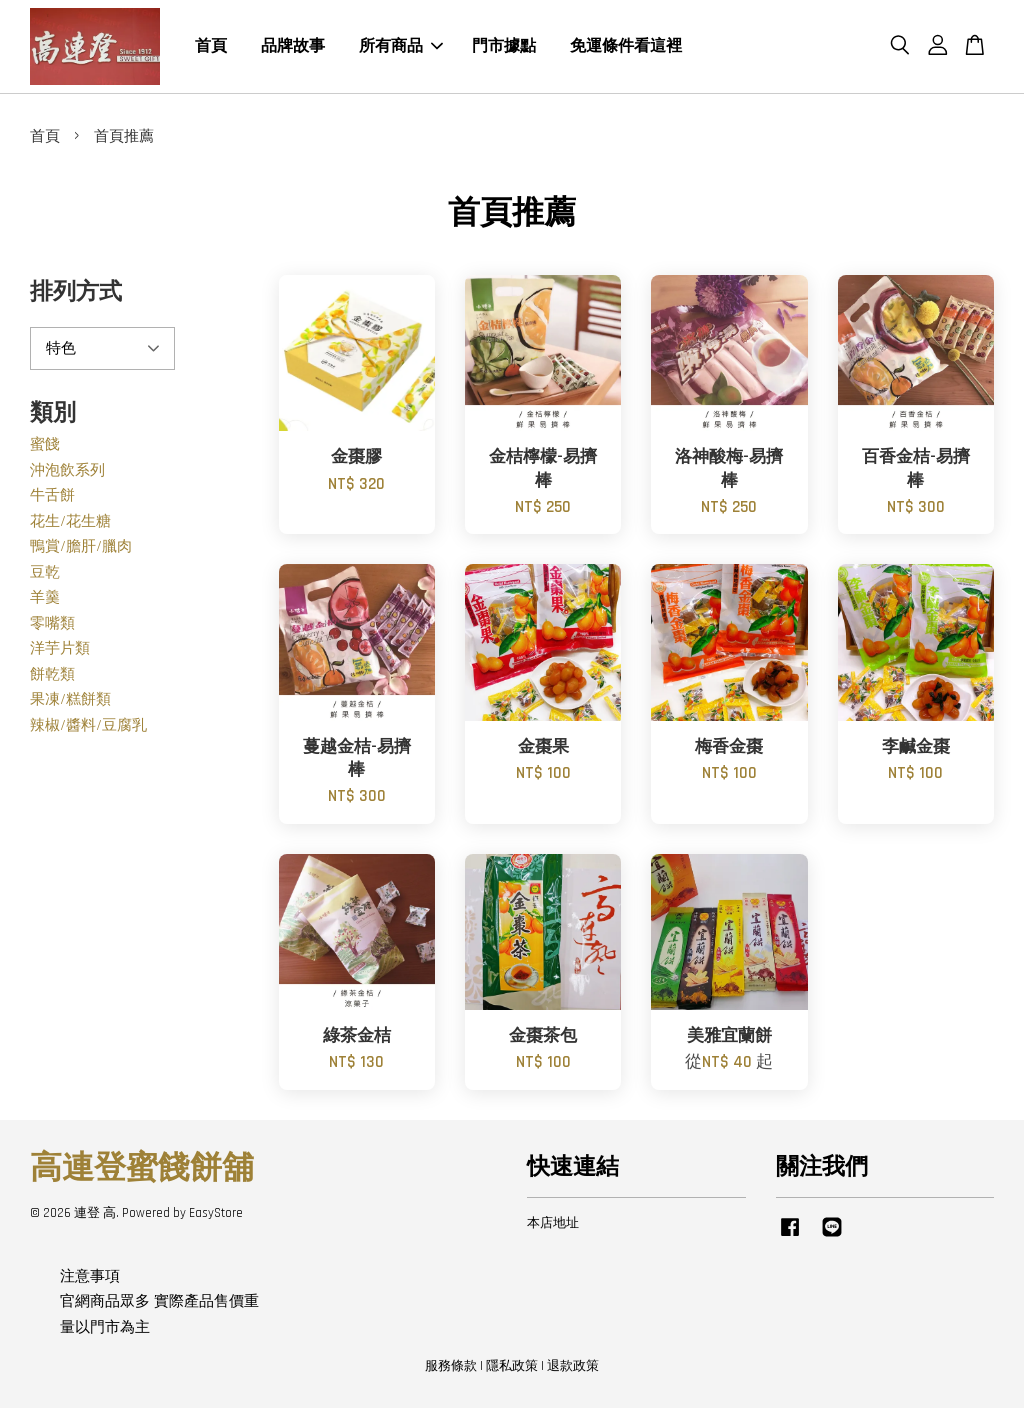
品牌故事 (293, 48)
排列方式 (76, 297)
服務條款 (451, 1370)
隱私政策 (512, 1370)
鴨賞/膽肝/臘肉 (81, 551)
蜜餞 (45, 449)
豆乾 (45, 576)
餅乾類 (52, 678)
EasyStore (216, 1218)
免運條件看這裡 (626, 48)
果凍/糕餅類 (70, 704)
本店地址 (553, 1227)
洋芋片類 (60, 653)
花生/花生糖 (70, 525)
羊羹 (45, 602)
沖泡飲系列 (67, 474)
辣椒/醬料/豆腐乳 (88, 729)
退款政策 (573, 1370)
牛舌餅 (52, 500)
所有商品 (401, 48)
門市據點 (504, 48)
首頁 (211, 48)
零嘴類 (52, 627)
